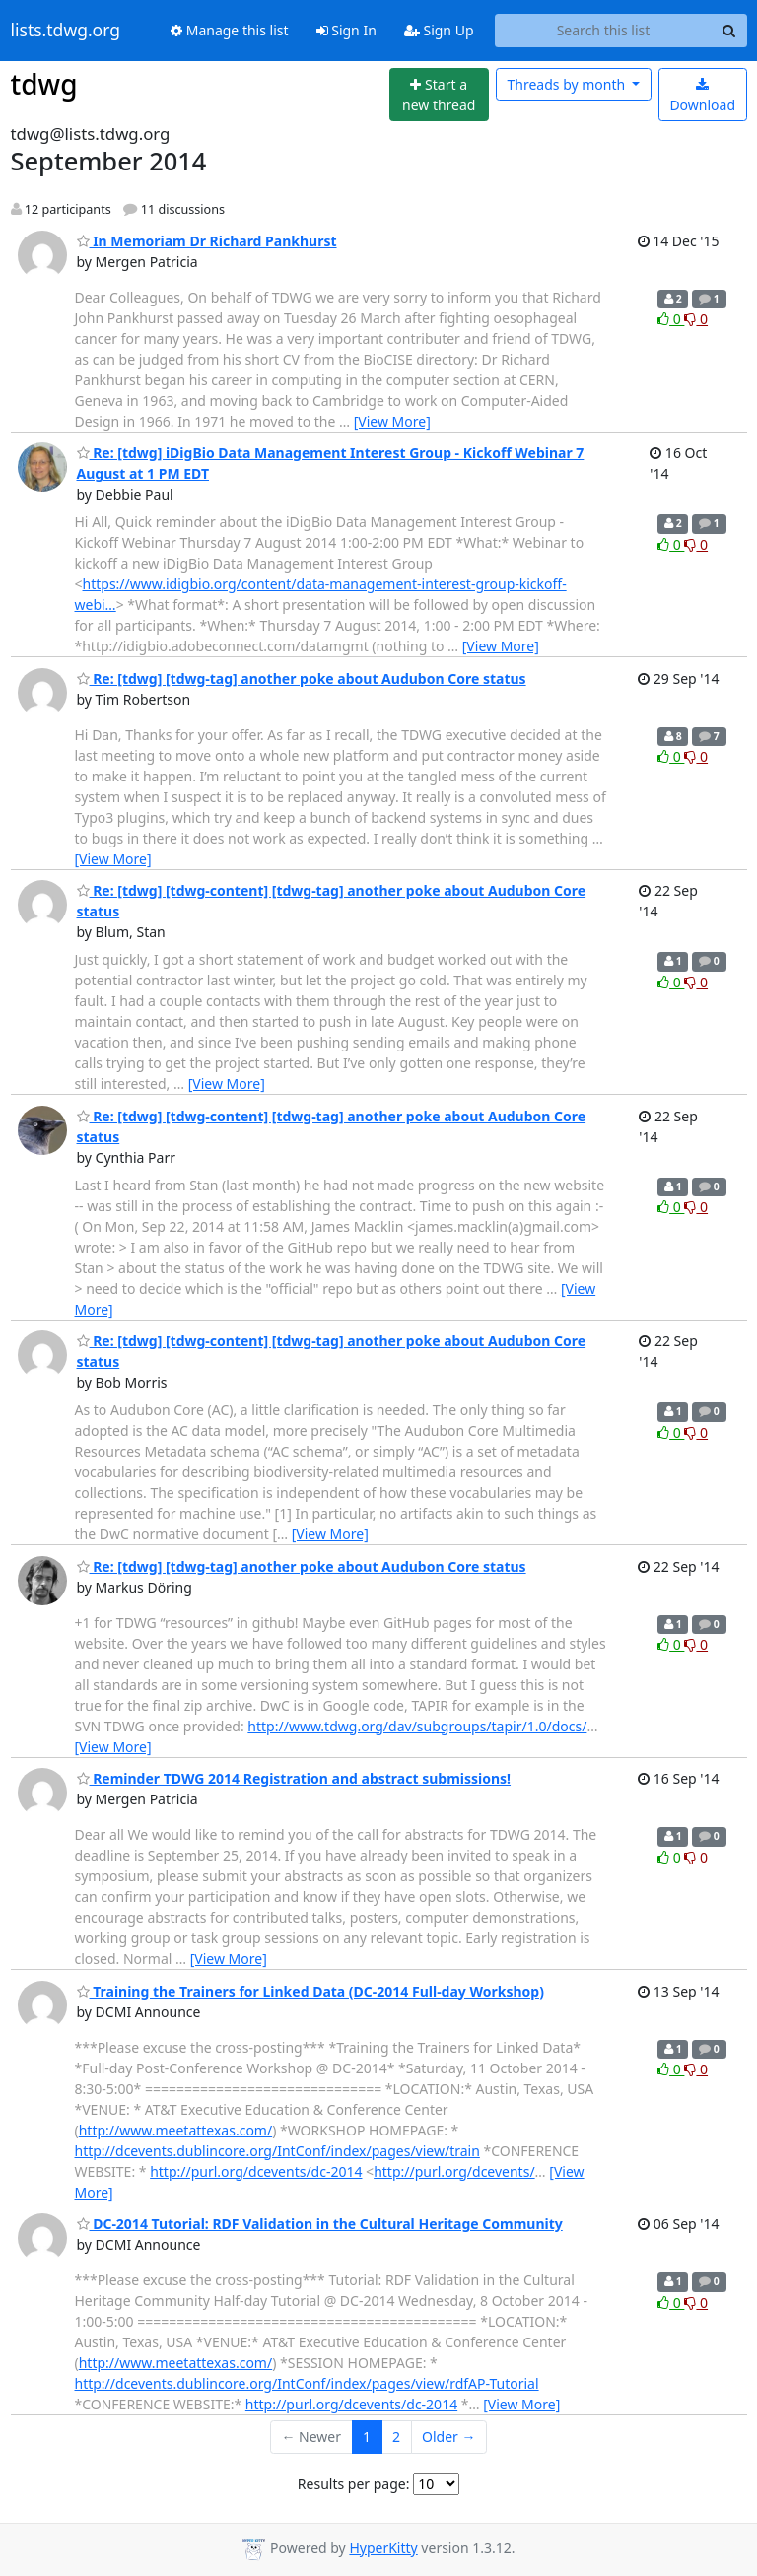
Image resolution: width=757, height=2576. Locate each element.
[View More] (392, 421)
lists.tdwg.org (66, 30)
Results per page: (354, 2483)
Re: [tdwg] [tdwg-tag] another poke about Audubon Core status (301, 678)
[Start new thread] (439, 95)
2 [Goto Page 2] (396, 2436)
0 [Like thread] (670, 318)
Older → (448, 2436)
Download (702, 96)
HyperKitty (383, 2548)
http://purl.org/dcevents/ (454, 2171)
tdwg (44, 83)
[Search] (729, 30)
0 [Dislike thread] (696, 318)
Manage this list (230, 30)
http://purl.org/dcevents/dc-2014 (256, 2171)
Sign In (346, 30)
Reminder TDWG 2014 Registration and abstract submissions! (294, 1778)
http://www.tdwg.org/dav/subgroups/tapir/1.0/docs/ (416, 1726)
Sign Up (439, 30)
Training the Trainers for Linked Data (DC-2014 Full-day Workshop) (310, 1991)
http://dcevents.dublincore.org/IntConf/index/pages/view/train (277, 2150)
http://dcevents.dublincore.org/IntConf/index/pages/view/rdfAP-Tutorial (307, 2383)
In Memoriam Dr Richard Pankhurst (207, 241)
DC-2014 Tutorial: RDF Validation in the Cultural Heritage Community (320, 2223)
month (567, 84)
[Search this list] (604, 30)
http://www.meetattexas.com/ (175, 2130)
